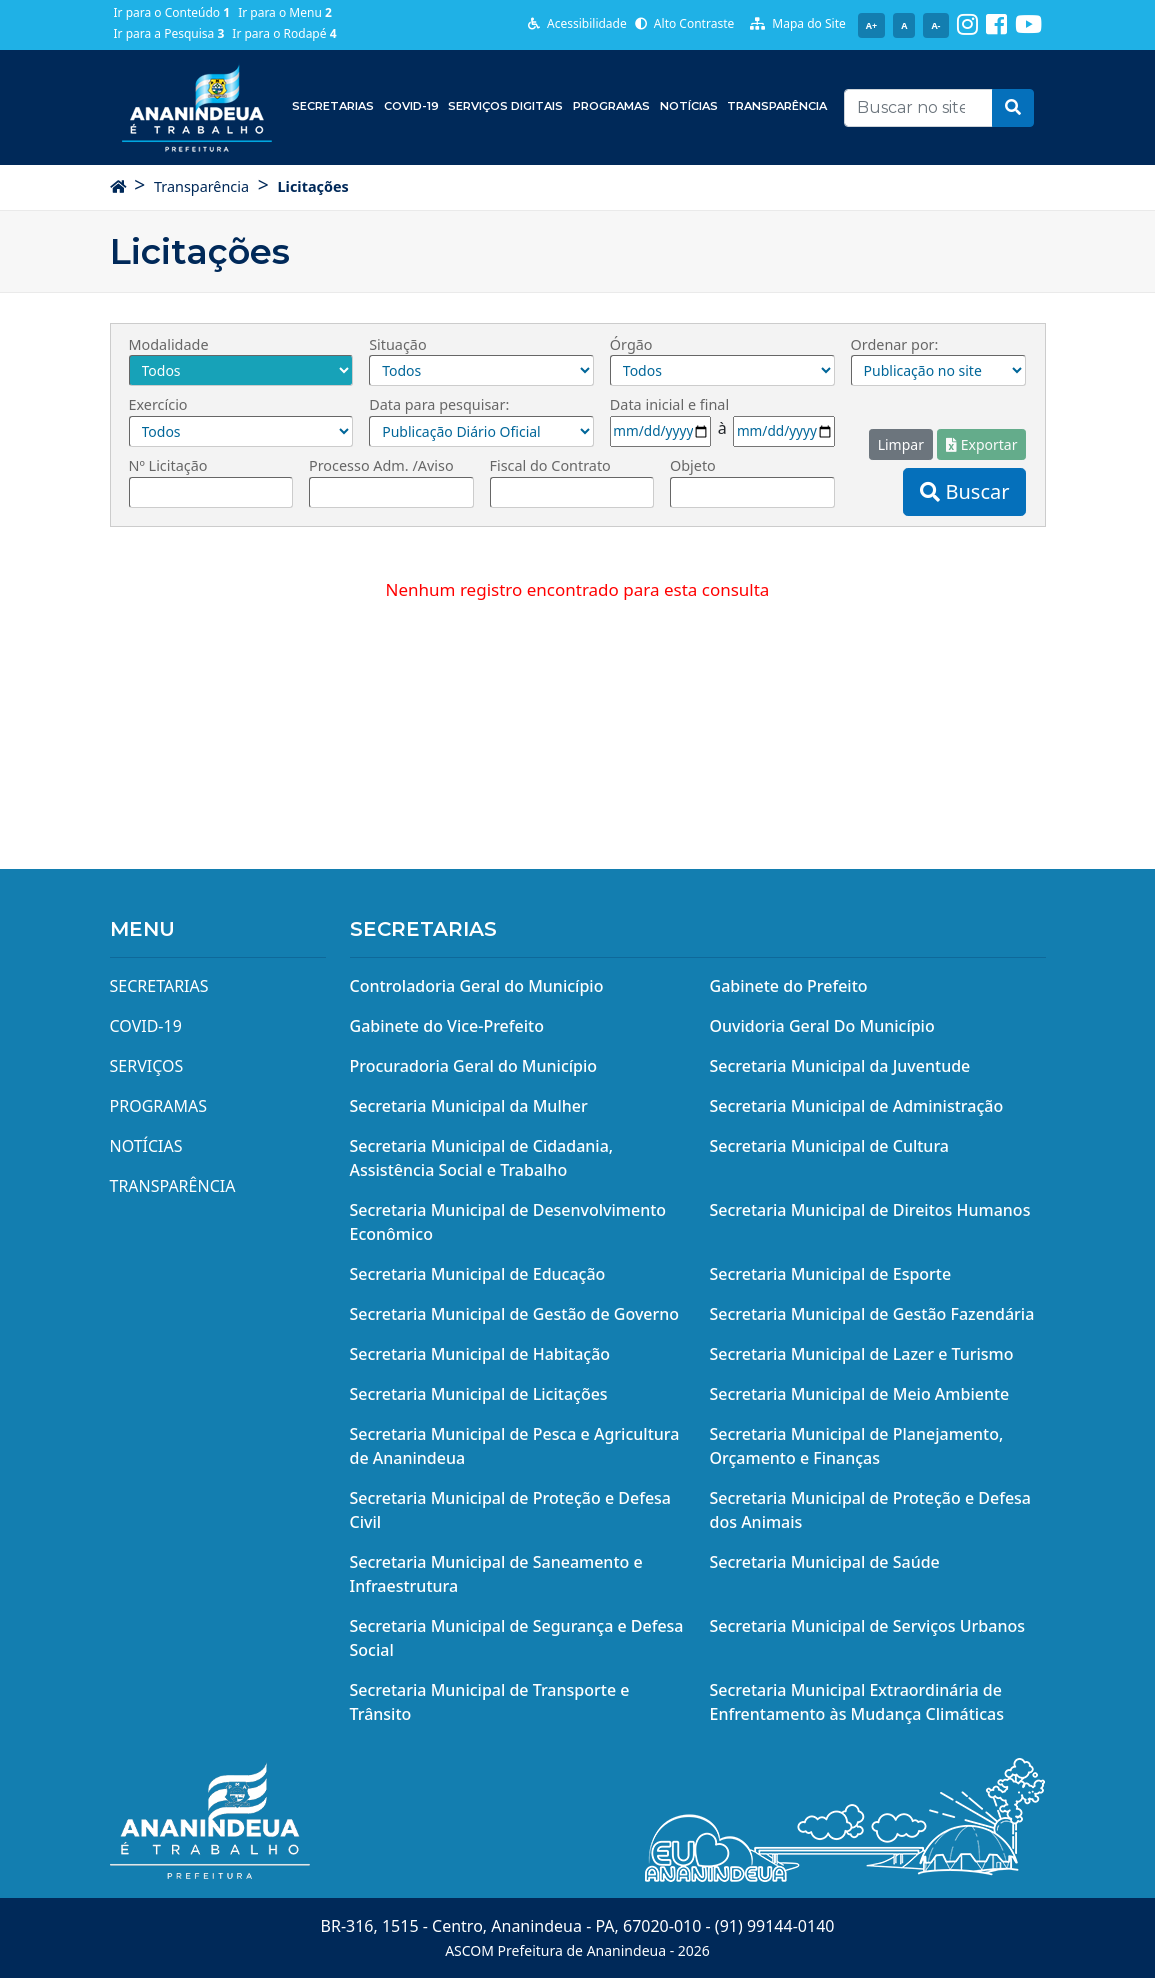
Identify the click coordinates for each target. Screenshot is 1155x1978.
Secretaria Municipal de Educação (478, 1274)
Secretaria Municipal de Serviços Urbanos (868, 1626)
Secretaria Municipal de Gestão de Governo (515, 1314)
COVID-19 (411, 106)
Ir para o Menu (285, 12)
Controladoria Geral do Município (477, 986)
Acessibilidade (577, 23)
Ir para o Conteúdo (172, 12)
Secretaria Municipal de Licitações (479, 1394)
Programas (611, 106)
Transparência (777, 106)
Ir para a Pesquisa (169, 33)
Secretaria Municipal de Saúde (825, 1562)
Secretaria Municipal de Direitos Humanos (870, 1210)
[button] (1013, 108)
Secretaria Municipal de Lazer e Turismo (862, 1354)
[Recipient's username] (918, 108)
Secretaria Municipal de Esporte (831, 1274)
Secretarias (333, 106)
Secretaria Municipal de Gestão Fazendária (872, 1314)
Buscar (964, 491)
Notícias (689, 106)
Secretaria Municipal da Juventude (840, 1066)
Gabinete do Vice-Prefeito (447, 1026)
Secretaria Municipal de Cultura (830, 1146)
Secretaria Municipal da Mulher (469, 1106)
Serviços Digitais (505, 106)
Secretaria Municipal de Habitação (480, 1354)
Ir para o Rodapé (284, 33)
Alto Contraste (685, 23)
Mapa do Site (798, 23)
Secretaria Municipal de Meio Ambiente (860, 1394)
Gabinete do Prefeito (789, 986)
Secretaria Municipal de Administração (857, 1106)
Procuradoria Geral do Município (474, 1066)
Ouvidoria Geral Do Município (822, 1026)
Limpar (901, 444)
